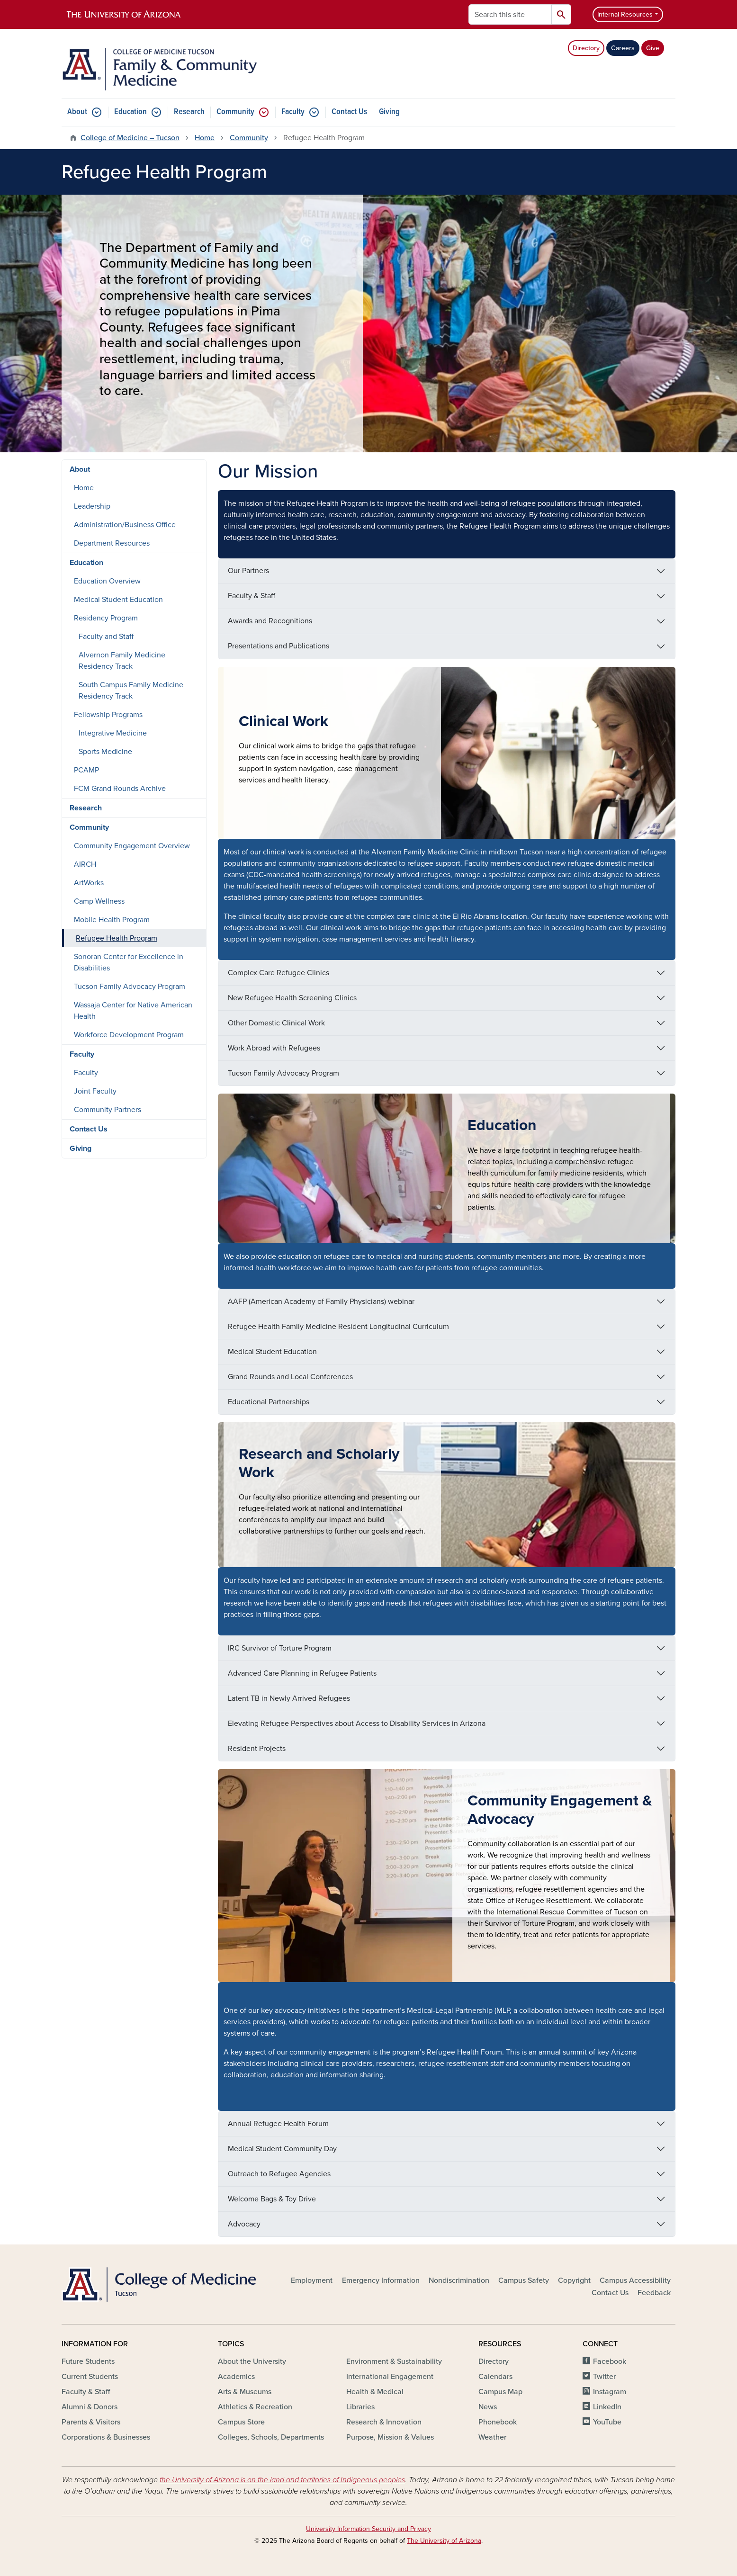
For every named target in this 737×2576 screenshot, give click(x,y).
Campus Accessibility (635, 2280)
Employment (312, 2280)
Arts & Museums (244, 2391)
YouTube (607, 2422)
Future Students (88, 2361)
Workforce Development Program (129, 1035)
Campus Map (500, 2391)
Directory (586, 48)
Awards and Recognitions (270, 621)
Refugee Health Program (116, 938)
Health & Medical (375, 2391)
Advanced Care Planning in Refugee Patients (302, 1673)
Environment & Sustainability (394, 2361)
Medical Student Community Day (282, 2149)
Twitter (604, 2376)
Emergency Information (381, 2280)
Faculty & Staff (251, 596)
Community (235, 112)
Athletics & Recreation (255, 2407)
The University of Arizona (444, 2541)
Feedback (654, 2293)
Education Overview (107, 581)
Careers (623, 48)
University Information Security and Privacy (368, 2529)
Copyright (574, 2280)
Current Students (90, 2376)
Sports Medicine (105, 751)
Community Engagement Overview (132, 846)
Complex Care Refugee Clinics (278, 973)
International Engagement (389, 2376)
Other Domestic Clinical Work (276, 1023)
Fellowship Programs (108, 714)
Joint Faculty (95, 1091)
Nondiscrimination (459, 2280)
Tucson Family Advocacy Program (283, 1073)
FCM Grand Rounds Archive (120, 788)
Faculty (293, 112)
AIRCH (85, 864)
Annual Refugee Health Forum (278, 2123)
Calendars (495, 2376)
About (77, 112)
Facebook (609, 2361)
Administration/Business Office (125, 525)
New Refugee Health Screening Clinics (292, 998)
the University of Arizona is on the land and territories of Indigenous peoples (282, 2480)
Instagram (609, 2391)
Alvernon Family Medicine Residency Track (122, 660)
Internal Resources (625, 14)
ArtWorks (89, 883)
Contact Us (349, 112)
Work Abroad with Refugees (274, 1048)
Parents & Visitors (91, 2422)
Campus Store (241, 2422)
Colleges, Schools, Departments (271, 2437)
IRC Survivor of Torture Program (280, 1648)
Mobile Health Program (112, 919)
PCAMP (86, 770)
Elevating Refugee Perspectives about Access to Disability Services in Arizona (356, 1723)
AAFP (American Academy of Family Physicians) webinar (321, 1301)
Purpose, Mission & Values (390, 2437)
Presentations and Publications (278, 646)
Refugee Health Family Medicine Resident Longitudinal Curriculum (338, 1326)
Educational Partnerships (268, 1402)
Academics (236, 2376)
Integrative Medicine (113, 733)
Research (189, 112)
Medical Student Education (272, 1351)
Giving (389, 112)
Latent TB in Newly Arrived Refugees (289, 1698)
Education (130, 112)
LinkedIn (607, 2407)
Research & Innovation (384, 2422)
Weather (492, 2437)
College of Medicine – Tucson (130, 138)
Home (205, 138)
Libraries (360, 2407)
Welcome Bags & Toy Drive (272, 2199)
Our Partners (248, 570)
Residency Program (106, 618)
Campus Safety (523, 2280)
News (487, 2407)
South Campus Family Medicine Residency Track (131, 690)
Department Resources (112, 543)
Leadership (92, 506)
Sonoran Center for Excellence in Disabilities (128, 962)
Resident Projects (257, 1748)
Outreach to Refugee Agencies (279, 2174)
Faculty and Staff (106, 636)
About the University (252, 2361)
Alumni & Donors (89, 2407)
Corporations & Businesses (106, 2437)
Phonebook (497, 2422)
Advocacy (244, 2224)
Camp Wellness (99, 901)
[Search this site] (510, 14)
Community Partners (107, 1109)
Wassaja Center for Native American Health (133, 1010)
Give (652, 48)
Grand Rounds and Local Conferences (290, 1377)
